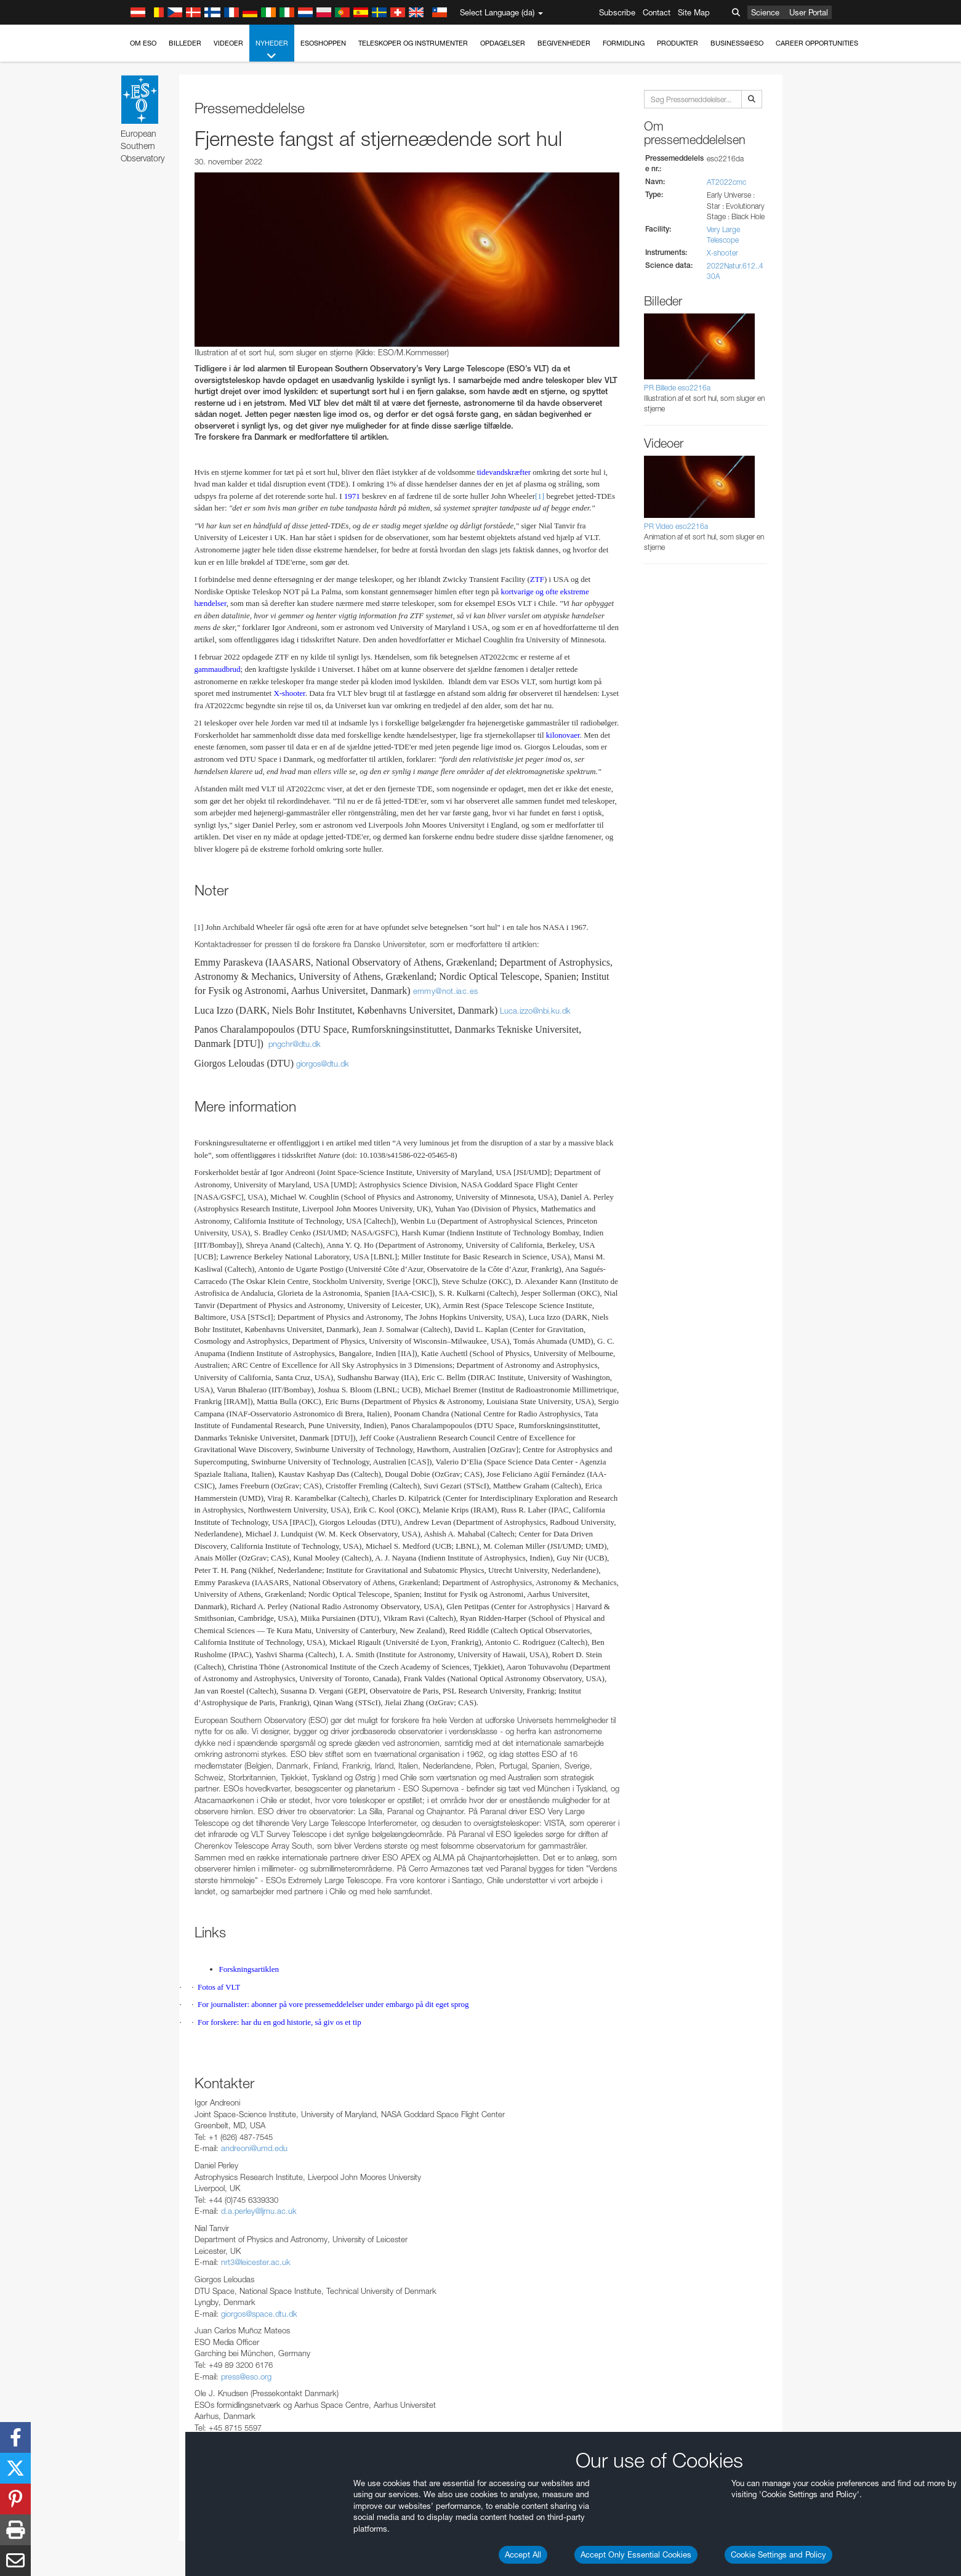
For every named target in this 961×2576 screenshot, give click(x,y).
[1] (539, 496)
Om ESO (143, 43)
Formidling (624, 43)
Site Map (694, 12)
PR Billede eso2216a (677, 387)
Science (765, 12)
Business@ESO (736, 43)
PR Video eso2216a (676, 526)
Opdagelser (502, 43)
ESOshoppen (323, 43)
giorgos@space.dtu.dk (259, 2314)
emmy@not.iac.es (445, 991)
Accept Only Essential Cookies (636, 2554)
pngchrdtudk (294, 1044)
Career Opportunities (817, 43)
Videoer (228, 43)
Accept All (523, 2554)
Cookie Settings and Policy (778, 2554)
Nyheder (271, 50)
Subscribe (617, 12)
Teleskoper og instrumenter (413, 43)
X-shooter (722, 252)
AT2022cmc (726, 182)
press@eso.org (246, 2376)
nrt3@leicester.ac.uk (256, 2262)
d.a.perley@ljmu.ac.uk (259, 2211)
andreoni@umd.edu (254, 2148)
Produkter (677, 43)
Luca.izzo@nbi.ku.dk (535, 1010)
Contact (656, 12)
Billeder (185, 43)
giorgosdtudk (322, 1063)
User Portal (808, 12)
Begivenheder (563, 43)
